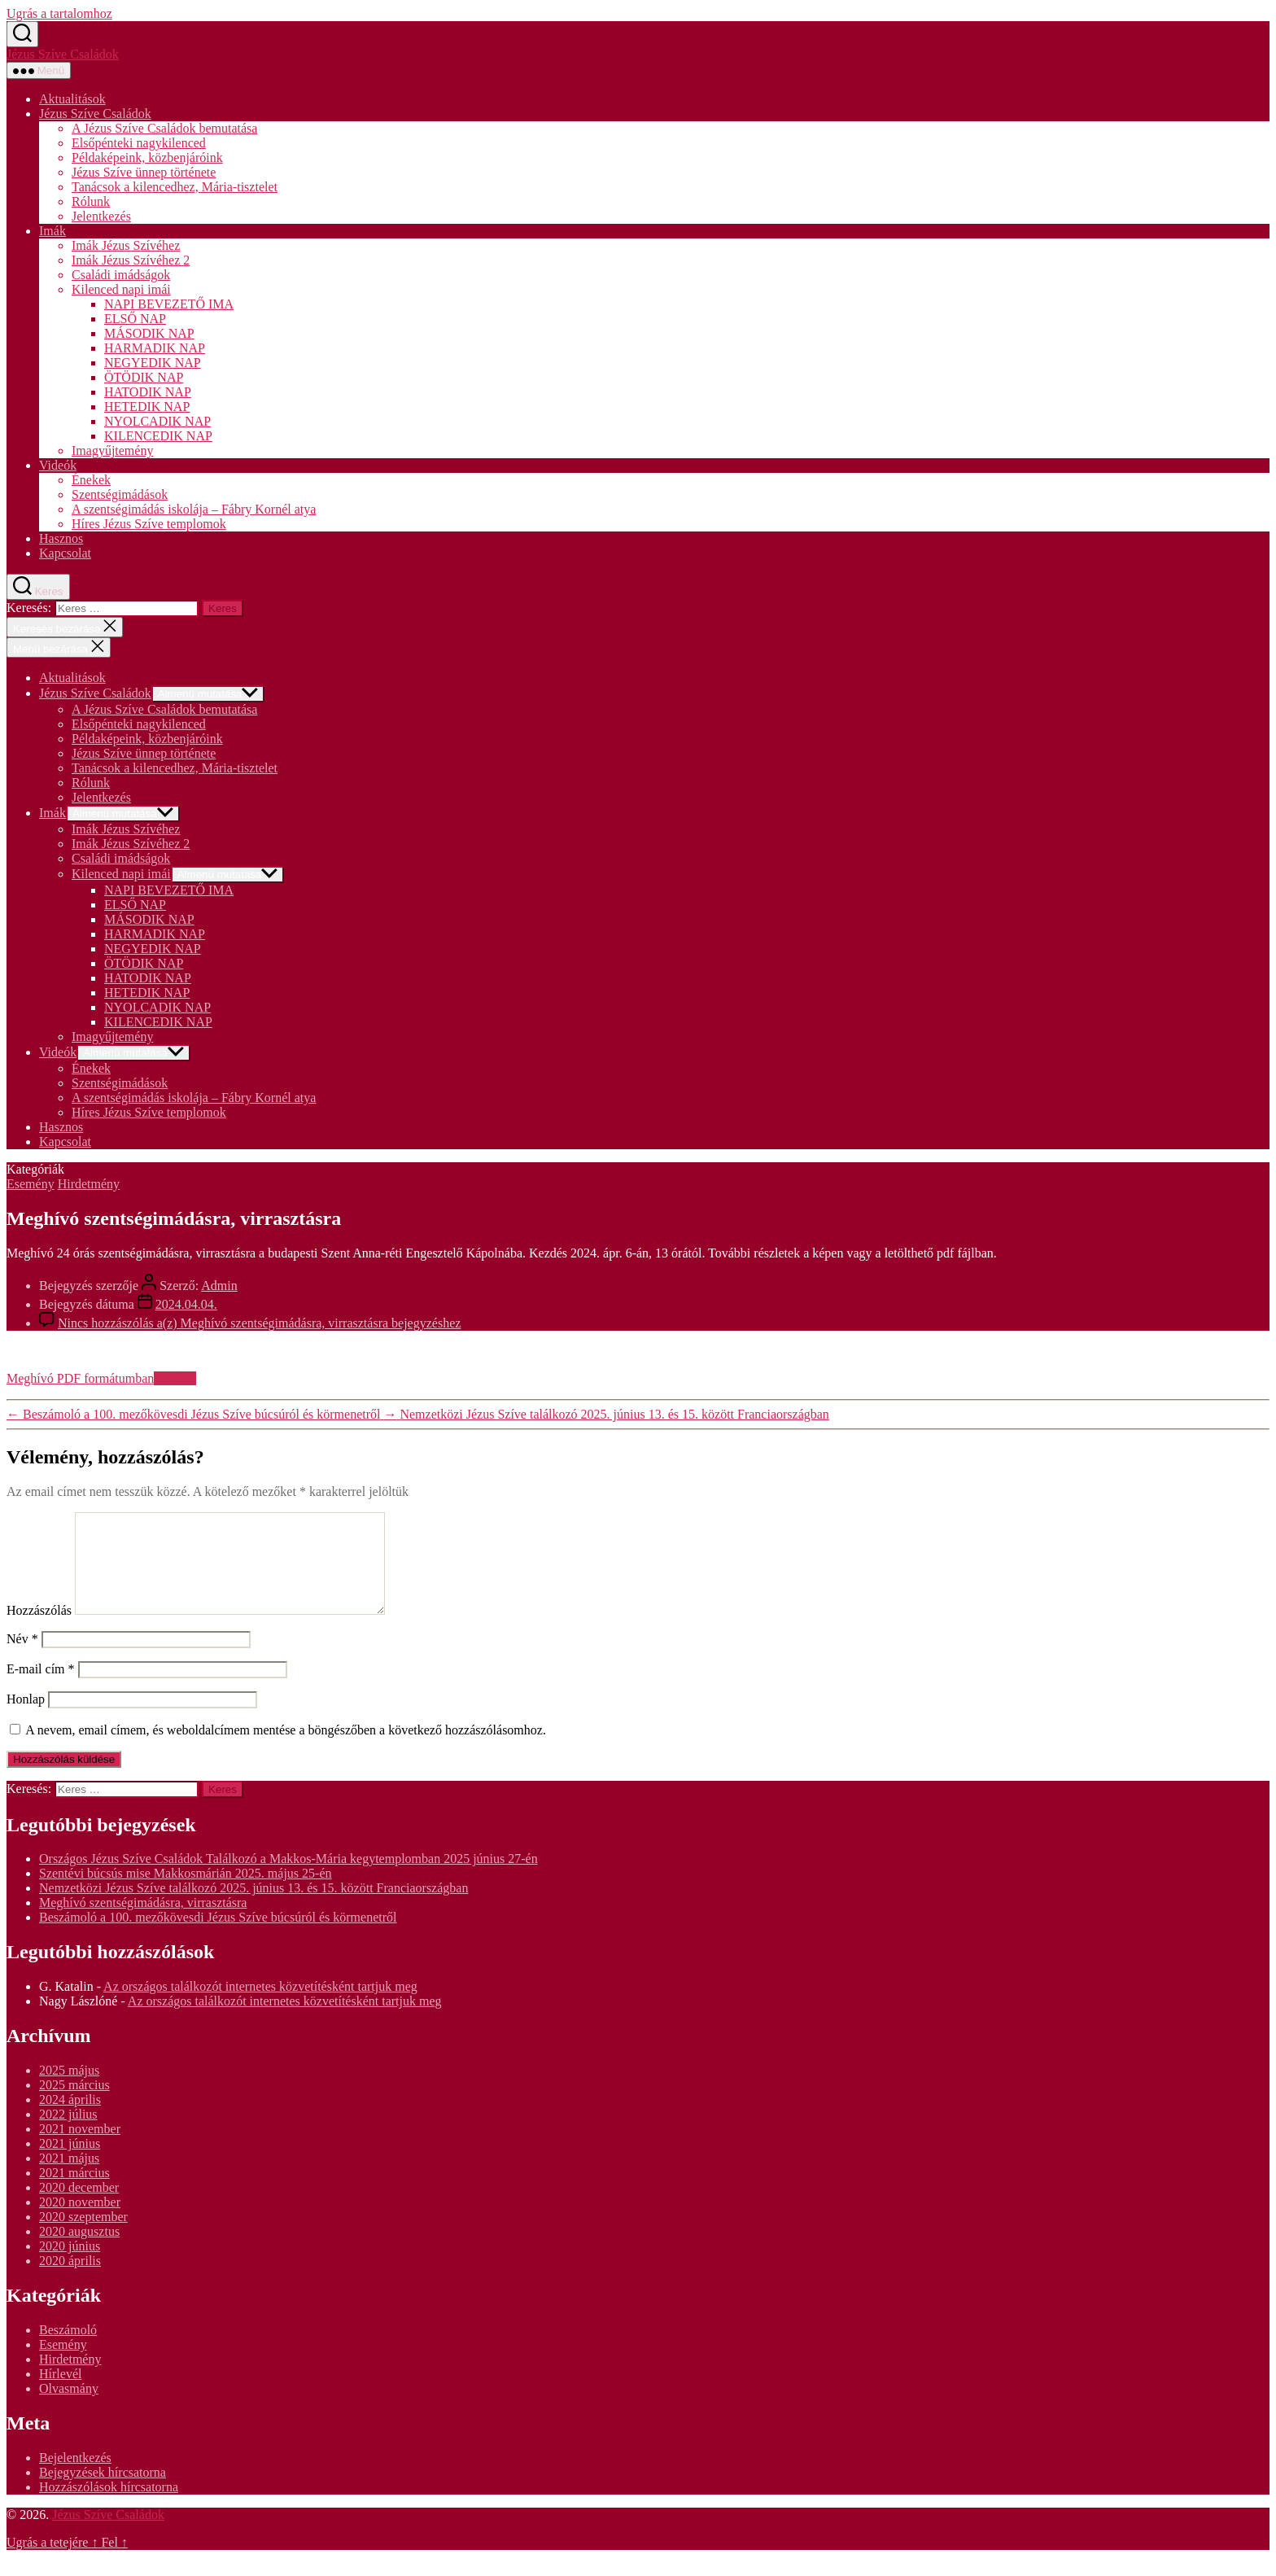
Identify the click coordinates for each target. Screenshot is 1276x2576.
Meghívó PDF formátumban (80, 1378)
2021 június (69, 2163)
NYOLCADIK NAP (157, 421)
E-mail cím (41, 1688)
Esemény (31, 1184)
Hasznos (61, 538)
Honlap (26, 1718)
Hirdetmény (89, 1184)
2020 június (69, 2265)
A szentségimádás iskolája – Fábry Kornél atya (194, 509)
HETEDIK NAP (147, 406)
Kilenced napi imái (121, 289)
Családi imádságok (121, 275)
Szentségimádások (120, 494)
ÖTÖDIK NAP (143, 377)
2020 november (79, 2221)
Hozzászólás (39, 1630)
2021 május (69, 2178)
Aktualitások (72, 99)
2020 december (79, 2207)
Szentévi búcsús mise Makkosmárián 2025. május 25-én (185, 1893)
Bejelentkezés (75, 2477)
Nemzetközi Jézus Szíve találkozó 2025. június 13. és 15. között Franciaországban (253, 1907)
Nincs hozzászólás (259, 1323)
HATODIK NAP (147, 392)
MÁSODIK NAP (149, 333)
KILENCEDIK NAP (158, 436)
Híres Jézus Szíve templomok (149, 524)
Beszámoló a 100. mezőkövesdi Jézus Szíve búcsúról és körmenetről (217, 1937)
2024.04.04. (186, 1304)
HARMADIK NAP (154, 348)
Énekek (91, 480)
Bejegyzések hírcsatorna (102, 2492)
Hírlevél (60, 2393)
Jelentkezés (101, 216)
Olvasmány (68, 2408)
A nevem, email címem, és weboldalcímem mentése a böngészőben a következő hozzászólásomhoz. (285, 1749)
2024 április (70, 2119)
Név (22, 1658)
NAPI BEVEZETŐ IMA (169, 304)
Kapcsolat (65, 553)
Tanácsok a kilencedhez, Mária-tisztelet (174, 187)
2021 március (74, 2192)
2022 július (68, 2134)
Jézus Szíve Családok (63, 54)
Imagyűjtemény (112, 450)
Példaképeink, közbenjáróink (147, 157)
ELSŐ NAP (135, 319)
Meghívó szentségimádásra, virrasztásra (143, 1922)
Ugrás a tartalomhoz (59, 13)
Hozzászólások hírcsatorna (108, 2506)
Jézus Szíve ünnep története (144, 172)
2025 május (69, 2090)
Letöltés (175, 1378)
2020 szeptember (83, 2236)
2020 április (70, 2280)
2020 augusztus (79, 2251)
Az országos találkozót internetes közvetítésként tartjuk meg (260, 2006)
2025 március (74, 2104)
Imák (52, 231)
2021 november (79, 2148)
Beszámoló (68, 2349)
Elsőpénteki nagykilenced (139, 143)
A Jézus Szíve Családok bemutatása (164, 128)
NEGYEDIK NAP (152, 363)
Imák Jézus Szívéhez (126, 245)
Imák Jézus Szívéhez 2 (131, 260)
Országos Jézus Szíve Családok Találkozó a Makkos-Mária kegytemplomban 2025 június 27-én (288, 1878)
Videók (57, 465)
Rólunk (91, 201)
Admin (219, 1285)
